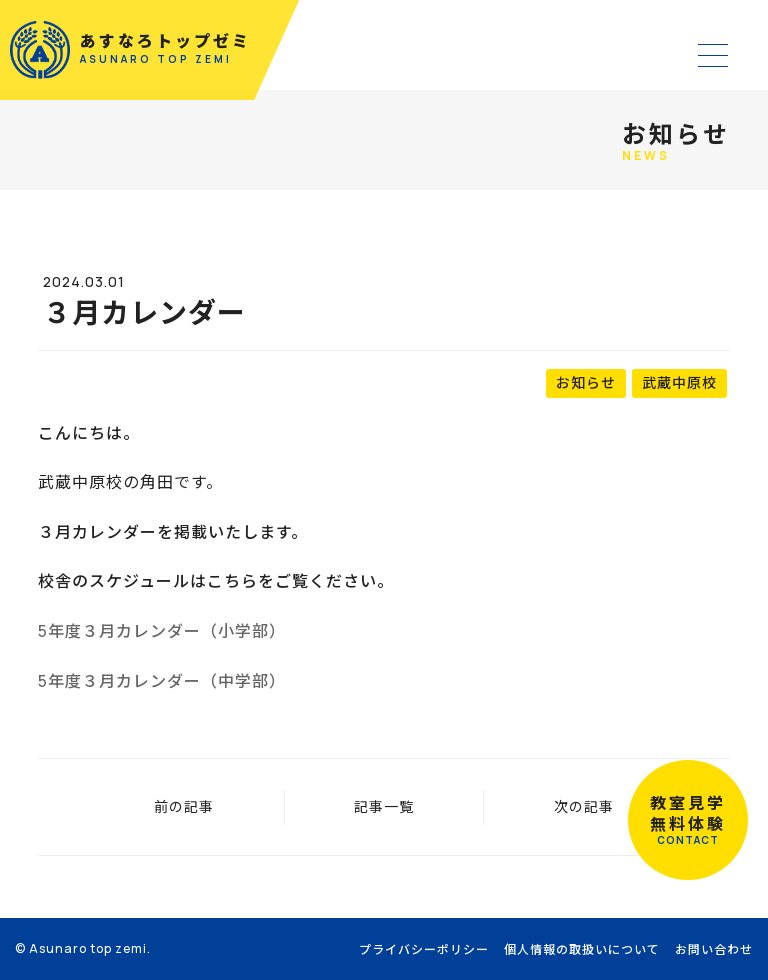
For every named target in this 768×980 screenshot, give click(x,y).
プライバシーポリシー (424, 949)
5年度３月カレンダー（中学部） (162, 681)
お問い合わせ (714, 949)
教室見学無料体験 (688, 820)
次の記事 (584, 806)
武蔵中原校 (679, 382)
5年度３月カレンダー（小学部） (162, 631)
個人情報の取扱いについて (582, 949)
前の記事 (184, 806)
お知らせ (586, 382)
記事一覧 (384, 806)
